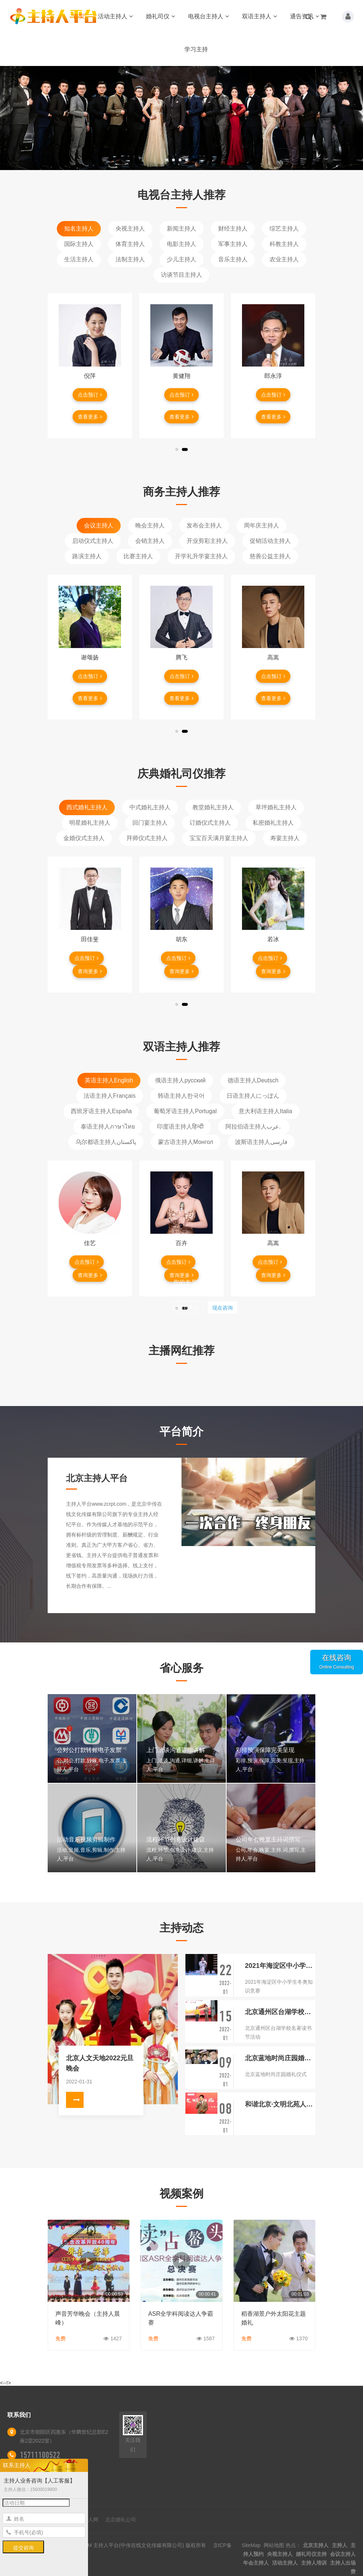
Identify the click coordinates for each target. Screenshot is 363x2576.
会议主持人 (98, 525)
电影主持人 (181, 244)
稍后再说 (188, 1308)
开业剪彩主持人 (207, 541)
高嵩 (273, 657)
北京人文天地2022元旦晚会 (99, 2063)
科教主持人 (284, 244)
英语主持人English (109, 1080)
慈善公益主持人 (270, 556)
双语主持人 (259, 16)
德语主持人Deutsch (253, 1080)
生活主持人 (79, 259)
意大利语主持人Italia (265, 1111)
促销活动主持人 (270, 541)
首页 (79, 16)
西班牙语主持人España (101, 1111)
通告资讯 (304, 16)
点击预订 (90, 395)
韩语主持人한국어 (181, 1096)
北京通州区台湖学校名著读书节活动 (280, 2012)
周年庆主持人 (261, 525)
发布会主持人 (204, 525)
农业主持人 (284, 259)
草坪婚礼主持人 (276, 807)
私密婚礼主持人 (273, 823)
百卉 (181, 1243)
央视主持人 (130, 228)
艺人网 (90, 2519)
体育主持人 (130, 244)
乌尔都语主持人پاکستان (106, 1142)
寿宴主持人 (285, 838)
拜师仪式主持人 (147, 838)
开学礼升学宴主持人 (201, 556)
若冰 (273, 939)
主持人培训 (314, 2563)
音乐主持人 (232, 259)
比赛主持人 (138, 556)
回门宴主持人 (150, 823)
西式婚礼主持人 (86, 807)
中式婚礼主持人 (149, 807)
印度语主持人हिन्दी (180, 1126)
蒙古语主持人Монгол (185, 1142)
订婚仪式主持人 (210, 823)
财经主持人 (232, 228)
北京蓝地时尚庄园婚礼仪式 (280, 2058)
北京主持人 (316, 2545)
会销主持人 (150, 541)
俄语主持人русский (180, 1080)
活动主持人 (115, 16)
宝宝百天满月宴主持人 (219, 838)
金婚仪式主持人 (83, 838)
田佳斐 (90, 939)
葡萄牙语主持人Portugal (185, 1111)
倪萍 (90, 376)
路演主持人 (87, 556)
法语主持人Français (109, 1096)
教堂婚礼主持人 (213, 807)
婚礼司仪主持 (311, 2554)
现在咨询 (222, 1308)
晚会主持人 (150, 525)
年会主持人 (256, 2563)
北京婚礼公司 (120, 2519)
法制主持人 (130, 259)
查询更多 (90, 971)
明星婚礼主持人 (89, 823)
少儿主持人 (181, 259)
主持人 (339, 2545)
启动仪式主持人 (92, 541)
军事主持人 (232, 244)
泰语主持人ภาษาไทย (108, 1126)
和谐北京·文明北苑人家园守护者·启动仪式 (280, 2104)
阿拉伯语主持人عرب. (253, 1126)
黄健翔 (181, 376)
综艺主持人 (284, 228)
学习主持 (196, 49)
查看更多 (90, 417)
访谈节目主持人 (181, 275)
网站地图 (274, 2545)
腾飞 (181, 657)
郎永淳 (273, 376)
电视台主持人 (208, 16)
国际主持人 (79, 244)
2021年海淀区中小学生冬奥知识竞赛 (280, 1965)
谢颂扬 (90, 657)
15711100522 (40, 2455)
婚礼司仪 (160, 16)
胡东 (181, 939)
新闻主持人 (181, 228)
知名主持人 (79, 228)
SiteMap (251, 2545)
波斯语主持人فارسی (261, 1142)
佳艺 (90, 1243)
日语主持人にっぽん (253, 1096)
